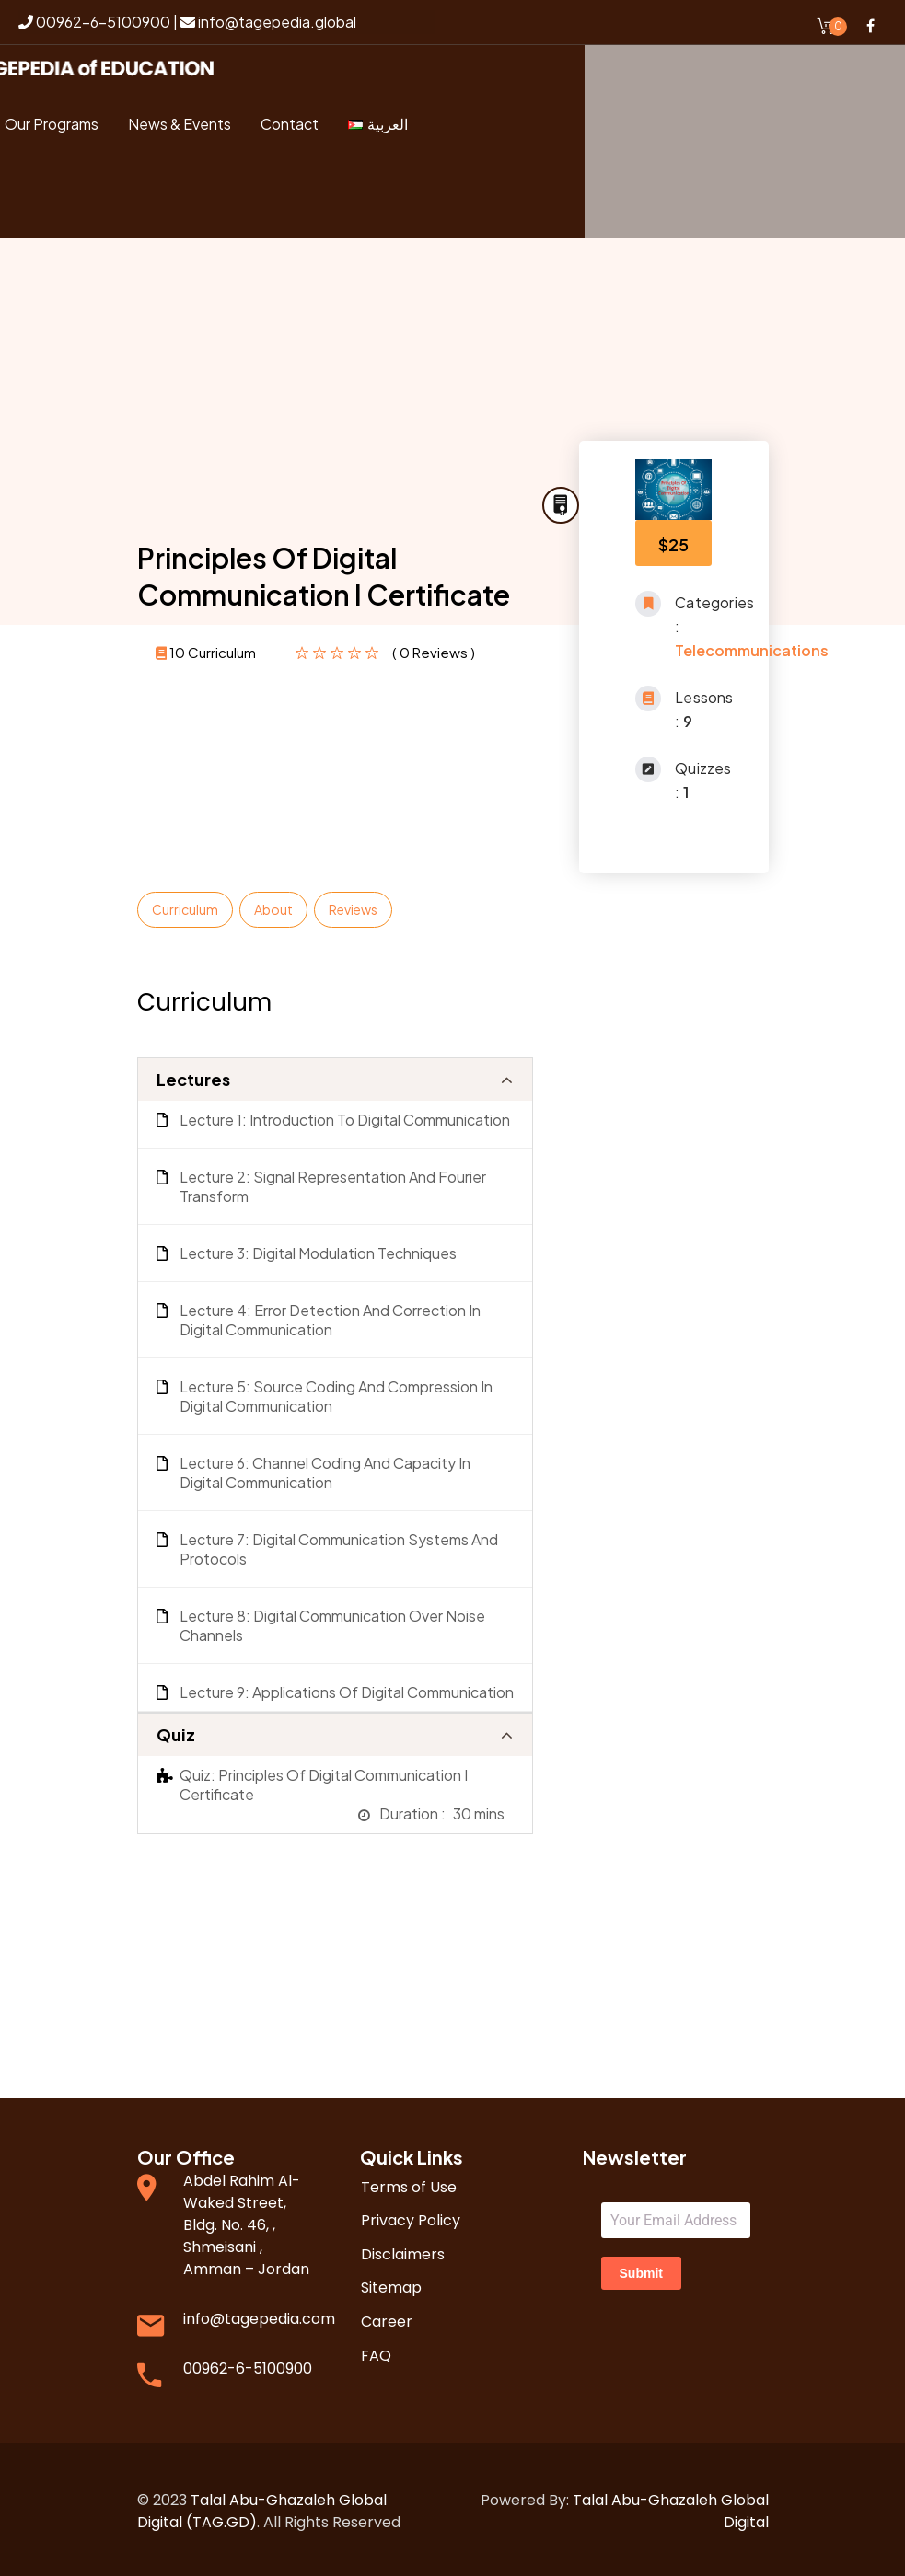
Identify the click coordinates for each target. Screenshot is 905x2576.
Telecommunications (752, 646)
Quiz (176, 1730)
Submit (641, 2269)
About (273, 905)
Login (73, 202)
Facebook (870, 25)
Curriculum (185, 905)
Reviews (353, 905)
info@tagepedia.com (259, 2315)
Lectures (193, 1075)
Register (159, 202)
